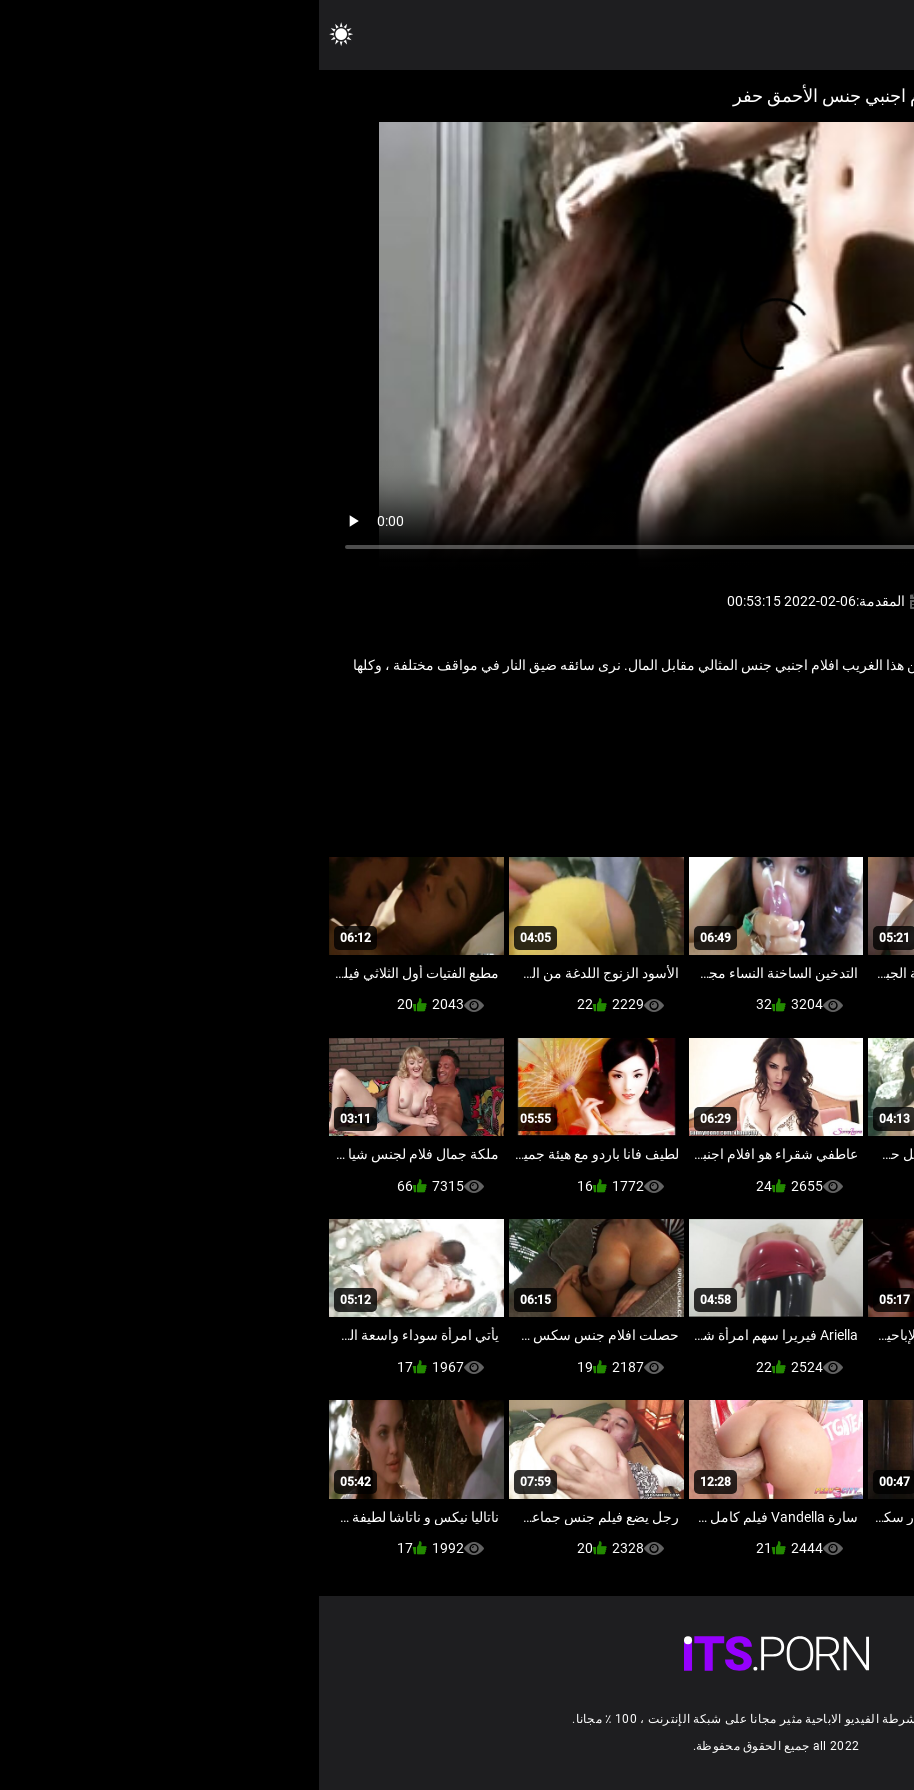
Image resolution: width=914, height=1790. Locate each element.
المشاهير (794, 730)
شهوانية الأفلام (639, 730)
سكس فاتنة (723, 730)
